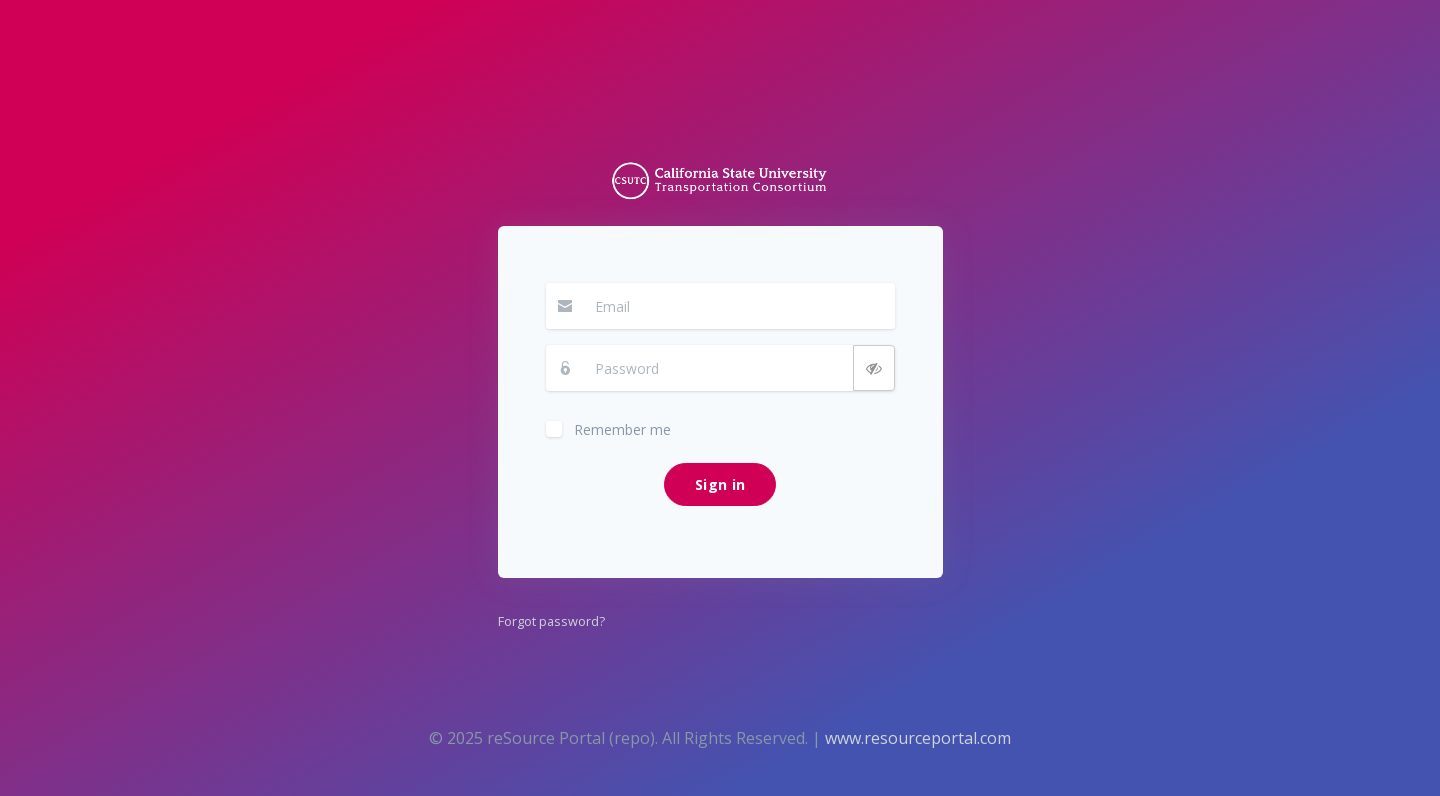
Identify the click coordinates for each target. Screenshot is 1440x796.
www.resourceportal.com (918, 738)
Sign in (720, 484)
